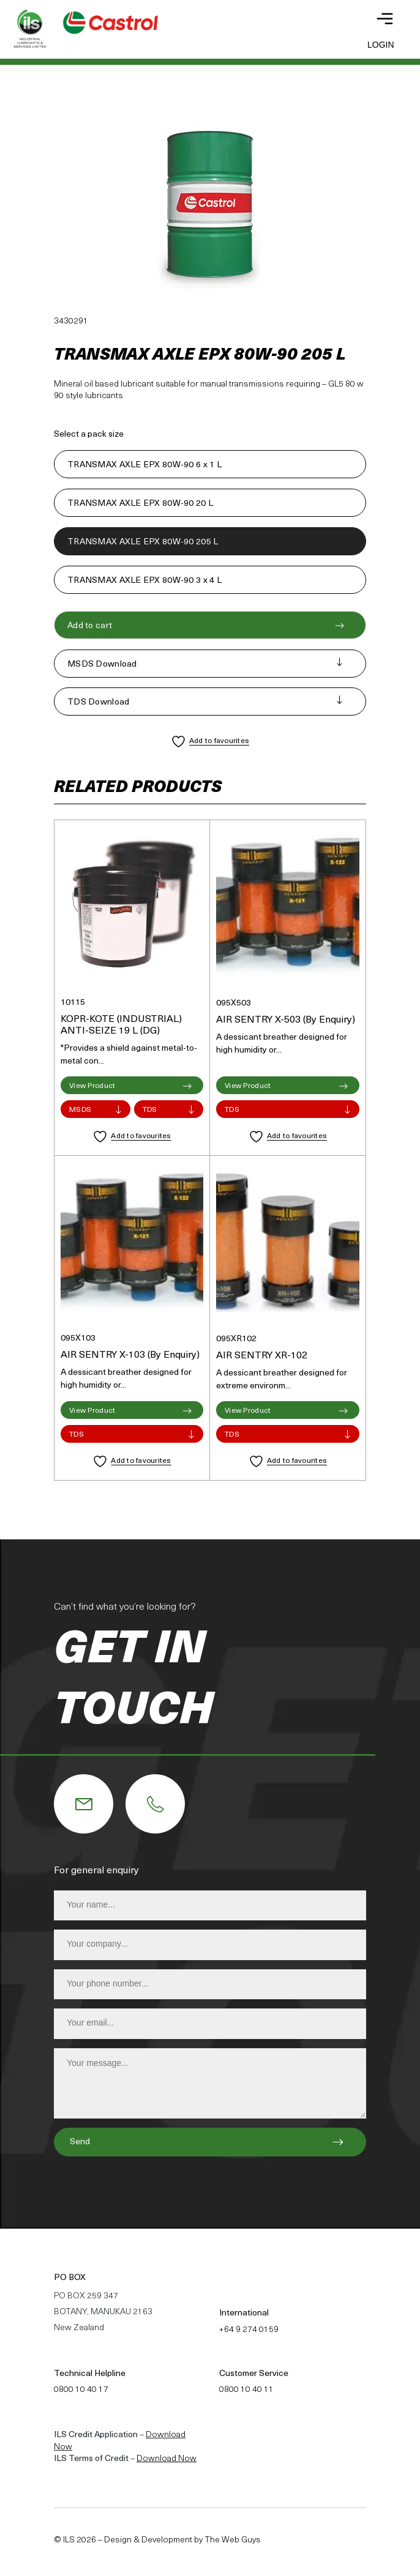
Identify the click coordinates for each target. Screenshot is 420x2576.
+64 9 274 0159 (249, 2329)
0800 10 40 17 (81, 2389)
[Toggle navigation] (384, 18)
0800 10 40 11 (246, 2389)
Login (380, 45)
